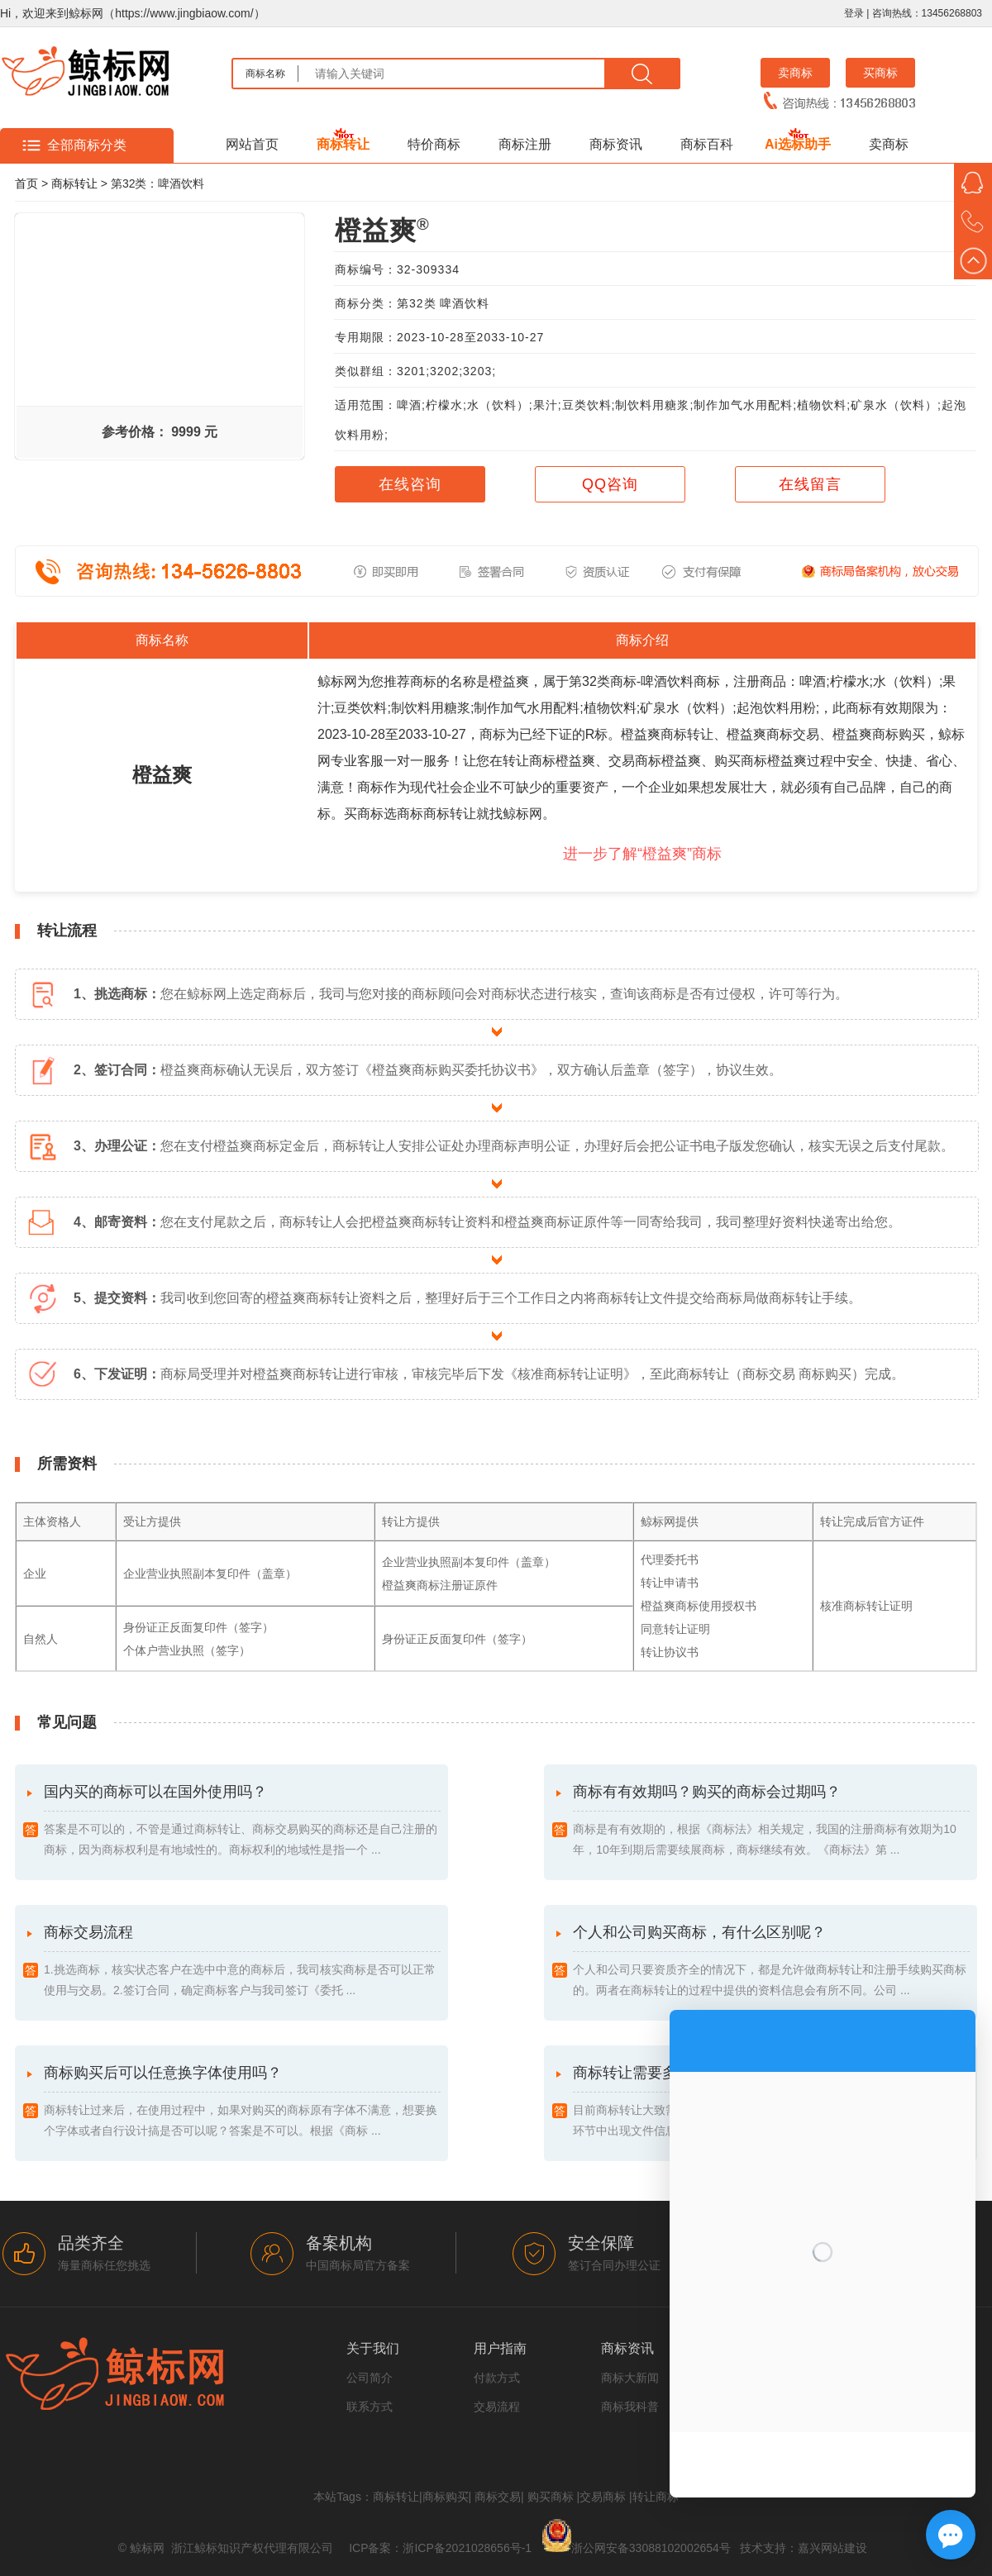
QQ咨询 (610, 484)
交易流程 (497, 2406)
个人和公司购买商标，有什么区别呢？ (771, 1962)
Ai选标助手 (798, 144)
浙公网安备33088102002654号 (651, 2548)
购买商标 (550, 2496)
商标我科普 (630, 2406)
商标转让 (343, 144)
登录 (854, 13)
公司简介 (369, 2377)
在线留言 (810, 484)
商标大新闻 (630, 2377)
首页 (26, 183)
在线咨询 (410, 484)
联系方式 (369, 2406)
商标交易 (498, 2496)
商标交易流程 (242, 1962)
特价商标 (434, 144)
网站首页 (252, 144)
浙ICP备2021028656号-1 (467, 2548)
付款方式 (497, 2377)
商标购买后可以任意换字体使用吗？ (242, 2102)
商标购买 (445, 2496)
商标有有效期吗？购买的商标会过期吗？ (771, 1821)
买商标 (880, 72)
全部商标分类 (86, 145)
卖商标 (795, 72)
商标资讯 (615, 144)
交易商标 (602, 2496)
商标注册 (524, 144)
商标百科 (706, 144)
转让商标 (655, 2496)
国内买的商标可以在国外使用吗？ (242, 1821)
